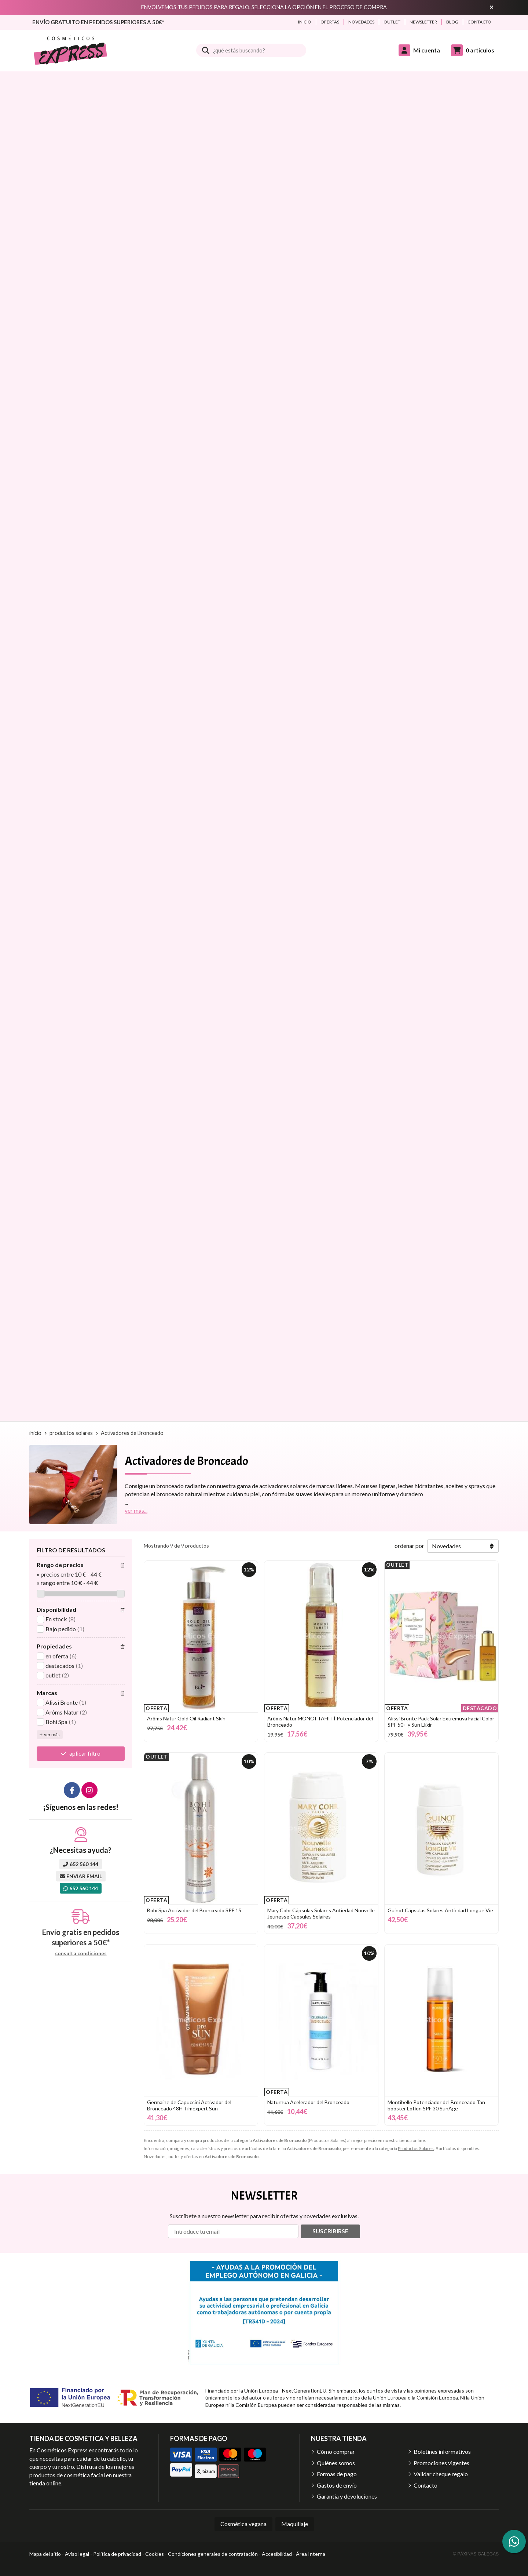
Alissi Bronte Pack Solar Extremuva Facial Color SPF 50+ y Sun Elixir (441, 1721)
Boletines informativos (442, 2451)
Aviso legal (77, 2554)
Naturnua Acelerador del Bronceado (308, 2102)
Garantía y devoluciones (347, 2496)
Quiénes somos (336, 2462)
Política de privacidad (117, 2554)
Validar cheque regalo (441, 2473)
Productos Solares (416, 2148)
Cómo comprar (336, 2451)
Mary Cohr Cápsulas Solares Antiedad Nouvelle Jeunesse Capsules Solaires (321, 1913)
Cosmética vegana (243, 2523)
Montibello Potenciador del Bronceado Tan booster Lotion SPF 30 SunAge (436, 2105)
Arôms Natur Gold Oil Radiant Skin (186, 1718)
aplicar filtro (84, 1753)
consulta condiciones (81, 1953)
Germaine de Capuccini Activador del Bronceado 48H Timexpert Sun (189, 2105)
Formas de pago (337, 2473)
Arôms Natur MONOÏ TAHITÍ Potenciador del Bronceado (320, 1721)
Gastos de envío (337, 2485)
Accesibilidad (277, 2554)
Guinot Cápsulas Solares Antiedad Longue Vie (440, 1910)
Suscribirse (330, 2230)
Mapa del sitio (45, 2554)
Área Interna (310, 2554)
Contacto (425, 2485)
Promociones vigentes (441, 2462)
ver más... (136, 1510)
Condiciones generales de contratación (213, 2554)
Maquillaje (294, 2523)
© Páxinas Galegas (476, 2554)
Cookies (154, 2554)
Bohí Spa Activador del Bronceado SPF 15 (194, 1910)
